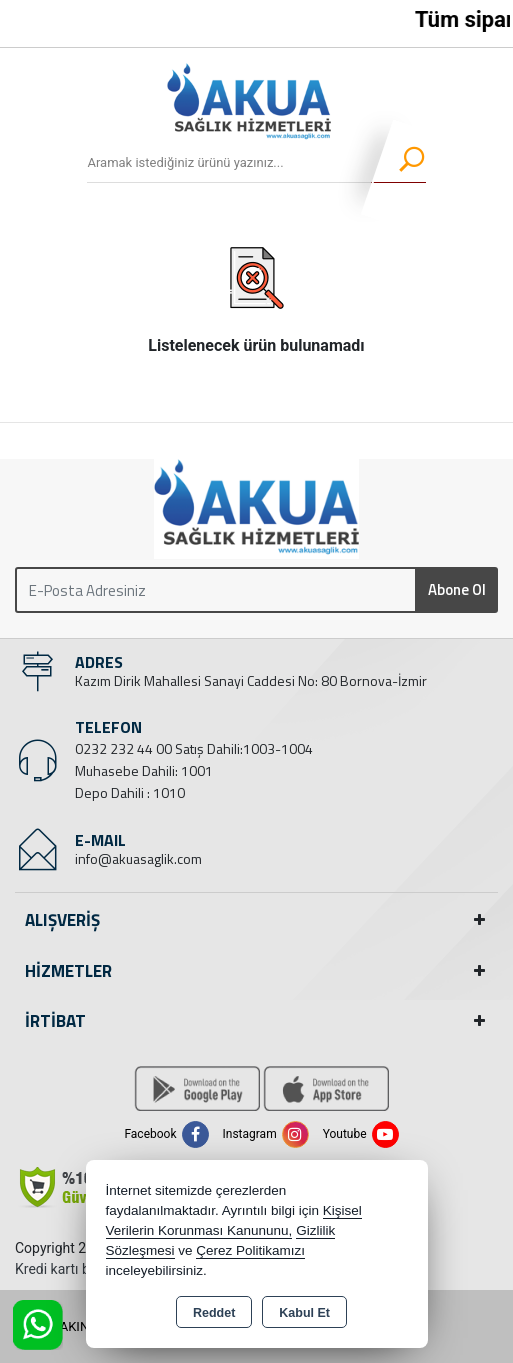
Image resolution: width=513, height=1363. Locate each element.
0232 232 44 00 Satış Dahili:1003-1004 (194, 748)
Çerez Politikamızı (250, 1250)
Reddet (214, 1313)
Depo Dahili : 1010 (130, 792)
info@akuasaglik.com (138, 858)
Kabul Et (304, 1313)
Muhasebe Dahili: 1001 (144, 770)
